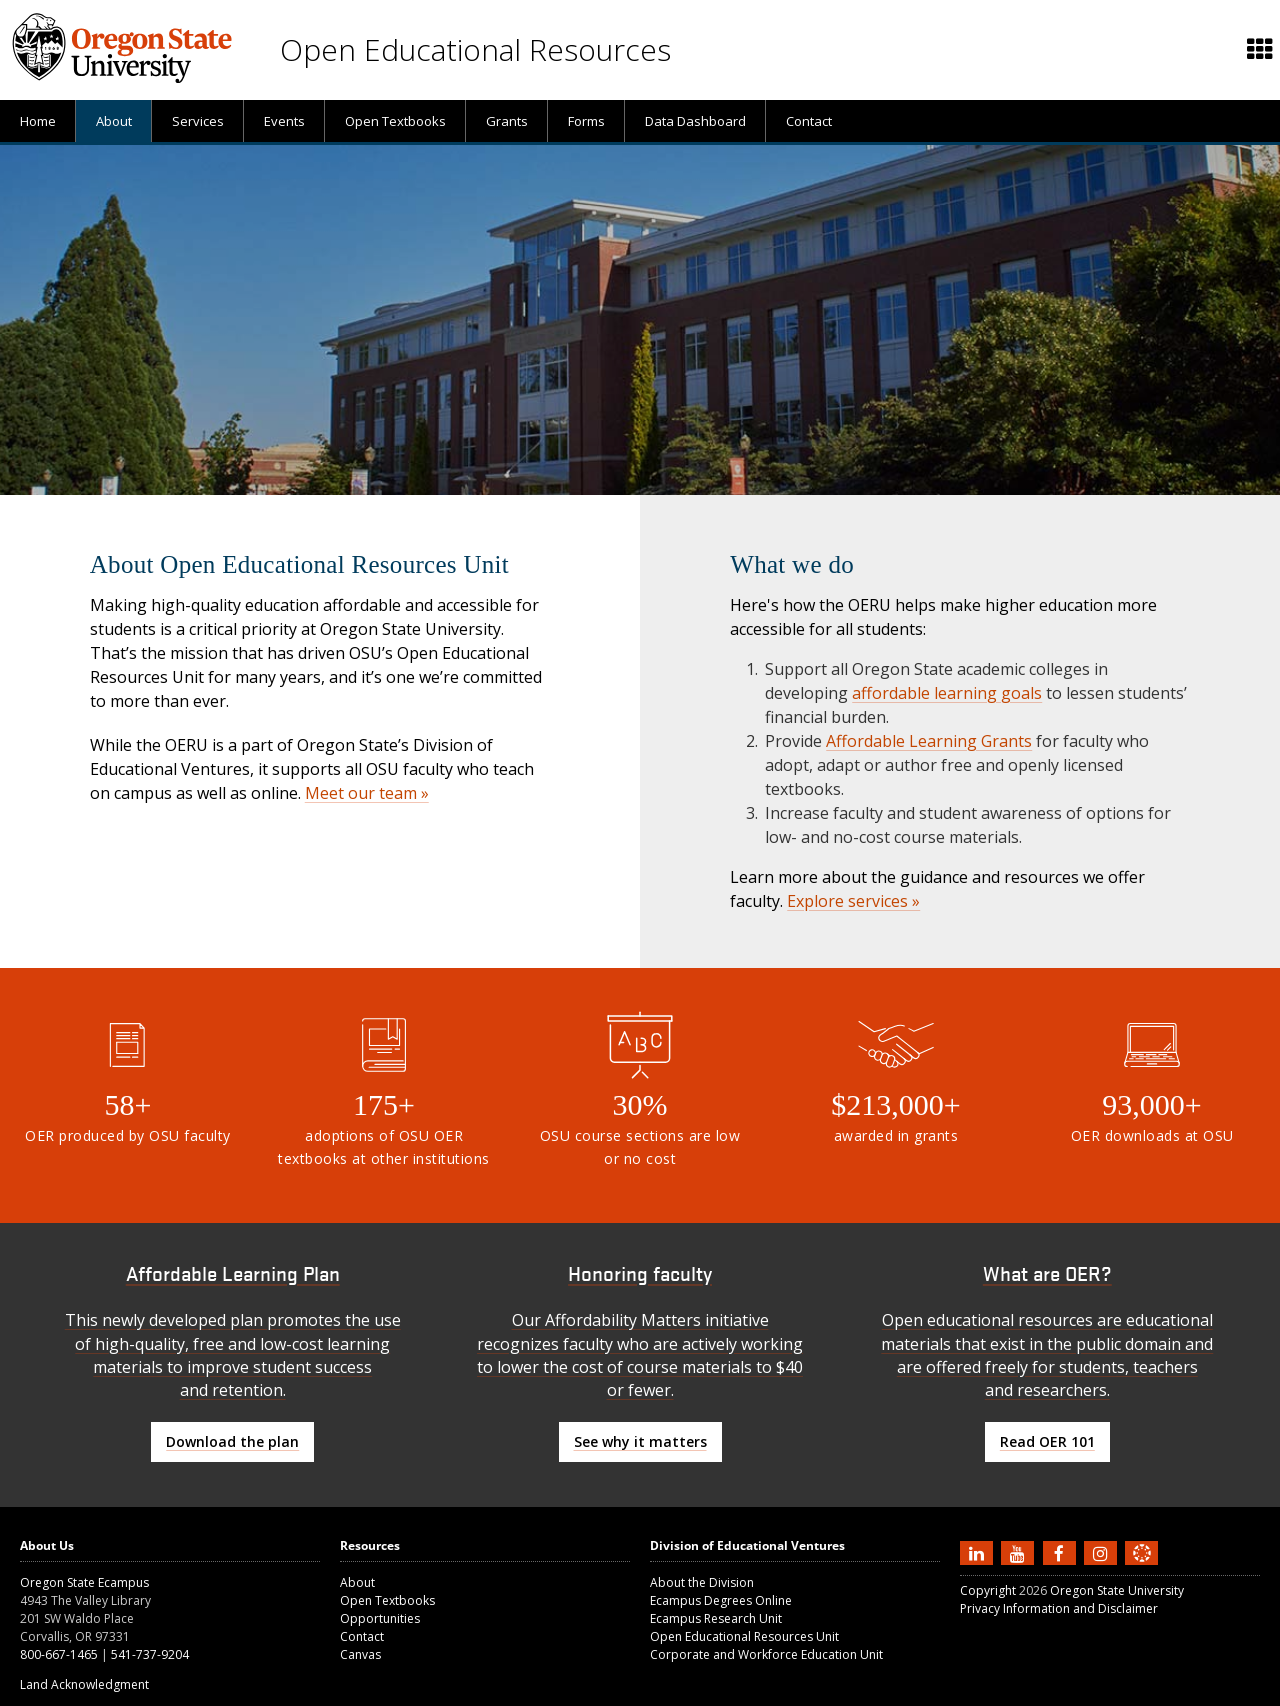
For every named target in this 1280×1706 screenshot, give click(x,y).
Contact (809, 121)
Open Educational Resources (475, 49)
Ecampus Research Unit (716, 1618)
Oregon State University (1117, 1590)
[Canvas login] (1142, 1569)
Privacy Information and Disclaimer (1059, 1608)
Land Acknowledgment (84, 1684)
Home (38, 121)
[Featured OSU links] (1260, 50)
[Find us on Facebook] (1062, 1553)
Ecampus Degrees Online (721, 1600)
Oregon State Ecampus (84, 1582)
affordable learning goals (947, 693)
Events (284, 121)
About (114, 121)
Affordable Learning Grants (929, 741)
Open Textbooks (395, 121)
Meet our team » (367, 793)
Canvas (360, 1654)
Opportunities (380, 1618)
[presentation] (1258, 50)
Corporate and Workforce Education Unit (766, 1654)
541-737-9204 (150, 1654)
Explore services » (853, 901)
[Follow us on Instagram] (1103, 1553)
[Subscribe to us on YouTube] (1020, 1553)
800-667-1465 (59, 1654)
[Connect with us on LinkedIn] (979, 1553)
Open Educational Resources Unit (744, 1636)
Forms (586, 121)
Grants (507, 121)
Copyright (988, 1590)
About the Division (702, 1582)
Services (198, 121)
